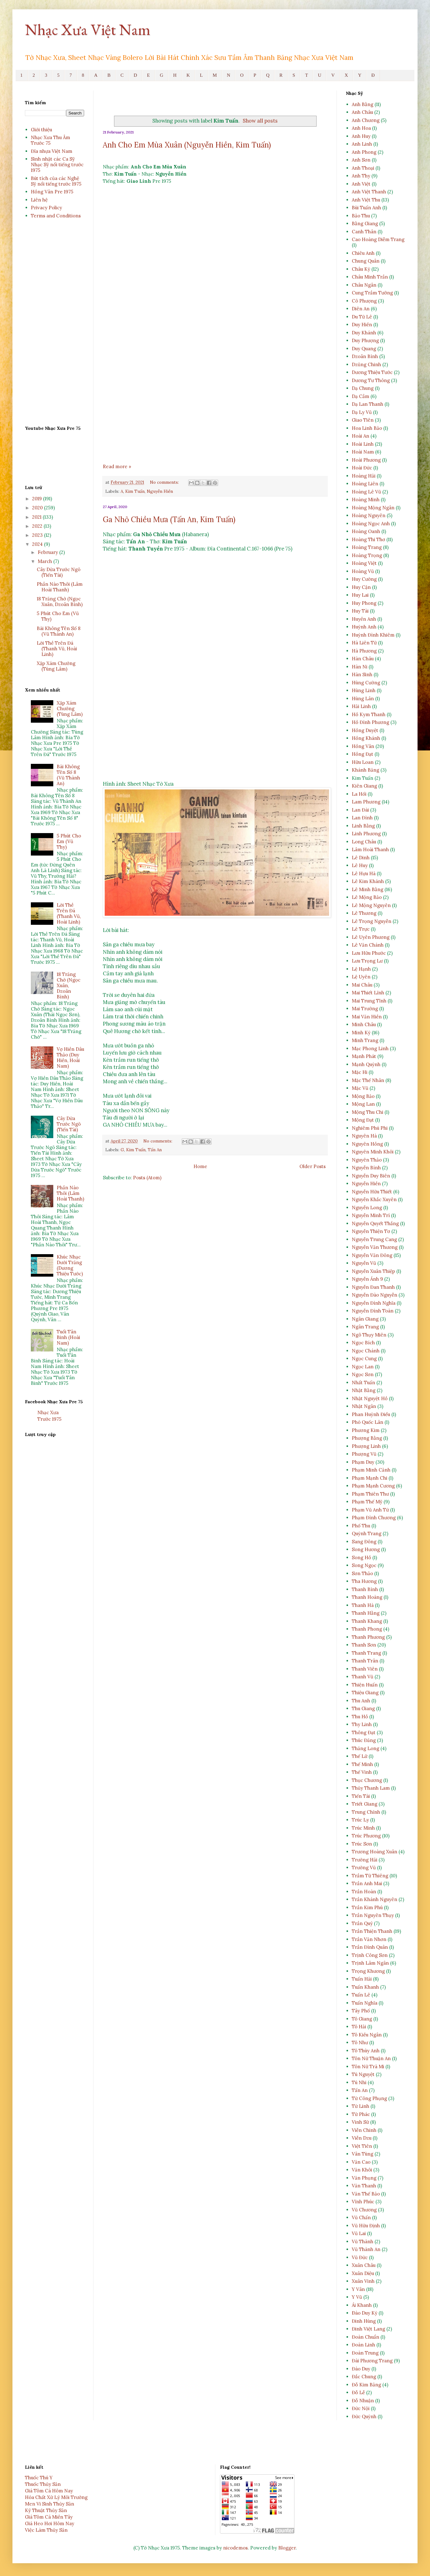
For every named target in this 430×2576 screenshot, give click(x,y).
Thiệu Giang (365, 1693)
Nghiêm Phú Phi (370, 1128)
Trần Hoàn (364, 1891)
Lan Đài (360, 810)
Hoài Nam (363, 452)
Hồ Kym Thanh (368, 714)
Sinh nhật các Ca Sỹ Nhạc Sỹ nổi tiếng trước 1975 (57, 164)
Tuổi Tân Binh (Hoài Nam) (68, 1337)
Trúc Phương (366, 1836)
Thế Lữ (359, 1756)
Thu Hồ (360, 1717)
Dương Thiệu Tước (372, 372)
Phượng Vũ (364, 1454)
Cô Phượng (364, 301)
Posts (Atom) (147, 1178)
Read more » (117, 466)
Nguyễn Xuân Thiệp (373, 1271)
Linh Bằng (363, 826)
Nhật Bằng (363, 1390)
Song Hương (366, 1549)
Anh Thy (361, 176)
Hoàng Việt (364, 563)
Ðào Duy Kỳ (364, 2313)
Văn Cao (361, 2162)
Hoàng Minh (366, 499)
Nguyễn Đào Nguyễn (374, 1295)
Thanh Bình (365, 1589)
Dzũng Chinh (366, 364)
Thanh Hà (363, 1605)
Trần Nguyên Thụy (373, 1915)
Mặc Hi (359, 1072)
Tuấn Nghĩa (364, 2003)
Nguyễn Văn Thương (375, 1247)
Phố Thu (361, 1526)
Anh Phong (364, 152)
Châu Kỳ (361, 269)
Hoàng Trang (367, 547)
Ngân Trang (365, 1327)
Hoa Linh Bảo (367, 428)
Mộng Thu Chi (367, 1112)
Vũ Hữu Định (366, 2226)
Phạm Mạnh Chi (369, 1478)
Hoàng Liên (365, 484)
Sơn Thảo (362, 1573)
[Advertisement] (215, 398)
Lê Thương (364, 913)
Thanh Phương (368, 1637)
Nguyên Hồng (367, 1144)
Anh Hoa (361, 128)
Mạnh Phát (364, 1056)
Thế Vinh (362, 1772)
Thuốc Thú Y (39, 2478)
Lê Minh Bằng (367, 889)
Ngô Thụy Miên (369, 1335)
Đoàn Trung (365, 2353)
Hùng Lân (363, 698)
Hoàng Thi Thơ (368, 539)
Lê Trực (361, 929)
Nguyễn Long (367, 1207)
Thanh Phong (367, 1629)
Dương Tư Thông (371, 380)
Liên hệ (39, 200)
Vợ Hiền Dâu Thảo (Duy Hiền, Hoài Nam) (70, 1057)
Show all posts (260, 120)
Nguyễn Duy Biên (371, 1176)
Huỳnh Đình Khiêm (373, 635)
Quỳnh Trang (366, 1533)
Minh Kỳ (361, 1033)
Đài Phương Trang (372, 2361)
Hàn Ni (359, 667)
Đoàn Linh (363, 2345)
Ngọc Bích (363, 1343)
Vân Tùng (362, 2154)
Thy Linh (362, 1724)
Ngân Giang (365, 1319)
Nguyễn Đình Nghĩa (373, 1303)
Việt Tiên (362, 2146)
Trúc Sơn (362, 1844)
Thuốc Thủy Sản (43, 2484)
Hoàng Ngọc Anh (371, 523)
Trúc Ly (360, 1820)
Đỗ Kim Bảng (366, 2385)
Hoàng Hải (363, 476)
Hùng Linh (363, 690)
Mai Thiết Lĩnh (368, 993)
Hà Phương (364, 651)
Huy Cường (364, 579)
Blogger (287, 2548)
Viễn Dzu (361, 2138)
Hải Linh (361, 706)
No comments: (165, 482)
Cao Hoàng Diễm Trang (378, 239)
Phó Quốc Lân (367, 1422)
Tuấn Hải (362, 1979)
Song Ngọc (364, 1565)
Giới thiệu (41, 130)
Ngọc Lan (363, 1367)
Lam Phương (366, 802)
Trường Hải (364, 1860)
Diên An (361, 309)
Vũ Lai (359, 2233)
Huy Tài (360, 611)
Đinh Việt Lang (368, 2329)
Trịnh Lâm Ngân (370, 1963)
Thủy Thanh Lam (371, 1788)
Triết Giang (364, 1804)
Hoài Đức (362, 468)
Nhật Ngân (364, 1406)
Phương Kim (366, 1430)
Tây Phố (361, 2011)
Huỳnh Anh (364, 627)
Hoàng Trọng (367, 555)
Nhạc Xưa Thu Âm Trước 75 (50, 140)
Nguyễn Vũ (364, 1263)
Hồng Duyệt (365, 730)
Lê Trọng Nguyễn (371, 921)
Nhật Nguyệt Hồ (370, 1398)
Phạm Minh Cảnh (371, 1470)
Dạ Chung (363, 388)
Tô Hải (359, 2027)
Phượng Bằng (367, 1438)
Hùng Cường (366, 683)
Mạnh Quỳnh (366, 1064)
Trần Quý (362, 1923)
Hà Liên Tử (364, 643)
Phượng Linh (366, 1446)
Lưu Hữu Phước (369, 953)
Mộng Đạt (363, 1120)
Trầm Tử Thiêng (370, 1876)
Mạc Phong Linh (370, 1048)
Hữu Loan (363, 762)
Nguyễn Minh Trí (371, 1215)
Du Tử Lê (362, 317)
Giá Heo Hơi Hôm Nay (49, 2523)
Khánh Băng (365, 770)
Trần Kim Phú (367, 1907)
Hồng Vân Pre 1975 (52, 192)
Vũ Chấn (361, 2217)
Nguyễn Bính (366, 1168)
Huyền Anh (364, 619)
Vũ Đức (360, 2257)
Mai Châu (362, 985)
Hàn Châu (363, 659)
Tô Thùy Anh (366, 2051)
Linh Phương (366, 834)
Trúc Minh (363, 1828)
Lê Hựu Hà (363, 873)
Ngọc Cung (364, 1358)
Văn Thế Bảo (366, 2194)
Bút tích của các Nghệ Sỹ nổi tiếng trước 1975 (56, 181)
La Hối (359, 794)
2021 (37, 517)
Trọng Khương (368, 1971)
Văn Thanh (364, 2186)
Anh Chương (366, 120)
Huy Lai (360, 595)
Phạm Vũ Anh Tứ (370, 1510)
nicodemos (235, 2548)
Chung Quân (366, 261)
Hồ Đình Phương (370, 722)
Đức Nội (361, 2408)
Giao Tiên (363, 420)
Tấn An (155, 1149)
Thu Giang (363, 1708)
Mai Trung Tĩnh (369, 1001)
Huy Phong (364, 603)
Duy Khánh (364, 333)
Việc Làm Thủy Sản (46, 2530)
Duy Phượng (365, 340)
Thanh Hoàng (367, 1597)
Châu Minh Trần (370, 277)
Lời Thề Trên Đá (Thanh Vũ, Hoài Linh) (57, 648)
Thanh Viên (365, 1669)
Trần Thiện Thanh (372, 1931)
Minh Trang (365, 1040)
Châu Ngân (364, 285)
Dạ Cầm (360, 396)
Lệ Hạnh (361, 969)
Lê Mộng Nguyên (371, 905)
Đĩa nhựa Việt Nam (51, 151)
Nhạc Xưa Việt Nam (87, 29)
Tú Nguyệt (363, 2074)
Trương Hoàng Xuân (374, 1852)
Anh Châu (362, 112)
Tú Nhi (359, 2082)
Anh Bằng (362, 104)
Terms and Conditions (56, 216)
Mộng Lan (363, 1104)
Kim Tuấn (135, 491)
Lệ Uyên (361, 977)
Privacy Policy (46, 208)
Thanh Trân (365, 1661)
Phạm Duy (363, 1462)
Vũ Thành (362, 2241)
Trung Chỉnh (366, 1812)
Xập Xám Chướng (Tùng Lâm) (56, 666)
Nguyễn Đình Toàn (373, 1311)
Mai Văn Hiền (367, 1017)
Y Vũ (357, 2297)
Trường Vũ (364, 1867)
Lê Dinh (361, 858)
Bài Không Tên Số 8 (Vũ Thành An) (58, 631)
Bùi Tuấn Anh (366, 208)
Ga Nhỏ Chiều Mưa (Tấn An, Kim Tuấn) (169, 519)
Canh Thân (364, 232)
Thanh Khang (367, 1621)
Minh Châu (364, 1024)
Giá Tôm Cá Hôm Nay (49, 2491)
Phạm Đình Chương (374, 1518)
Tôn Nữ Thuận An (371, 2058)
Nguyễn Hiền (160, 491)
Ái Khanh (362, 2305)
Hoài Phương (366, 460)
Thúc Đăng (364, 1740)
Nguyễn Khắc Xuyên (374, 1199)
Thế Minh (362, 1764)
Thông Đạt (363, 1732)
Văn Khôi (362, 2170)
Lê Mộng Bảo (367, 897)
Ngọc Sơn (363, 1374)
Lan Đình (362, 818)
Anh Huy (361, 136)
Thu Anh (361, 1701)
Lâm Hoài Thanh (370, 849)
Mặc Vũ (360, 1088)
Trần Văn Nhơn (369, 1939)
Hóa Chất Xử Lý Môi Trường (56, 2497)
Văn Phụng (364, 2178)
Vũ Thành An (366, 2249)
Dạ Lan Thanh (367, 404)
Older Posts (312, 1166)
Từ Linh (360, 2106)
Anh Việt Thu (366, 200)
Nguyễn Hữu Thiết (372, 1192)
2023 (38, 535)
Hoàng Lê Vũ (366, 492)
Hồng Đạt (362, 754)
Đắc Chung (364, 2377)
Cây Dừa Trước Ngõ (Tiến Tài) (58, 572)
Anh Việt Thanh (369, 192)
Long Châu (364, 842)
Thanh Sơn (364, 1645)
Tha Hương (364, 1581)
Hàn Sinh (362, 674)
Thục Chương (367, 1780)
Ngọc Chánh (366, 1351)
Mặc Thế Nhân (368, 1080)
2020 (38, 508)
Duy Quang (364, 349)
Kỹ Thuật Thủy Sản (46, 2510)
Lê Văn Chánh (368, 945)
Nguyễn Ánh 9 (367, 1279)
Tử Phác (361, 2114)
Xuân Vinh (363, 2281)
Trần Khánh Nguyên (374, 1899)
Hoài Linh (363, 444)
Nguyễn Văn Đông (372, 1255)
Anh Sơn (361, 160)
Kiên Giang (364, 786)
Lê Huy (360, 865)
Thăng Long (365, 1748)
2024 (38, 544)
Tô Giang (362, 2019)
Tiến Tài (361, 1796)
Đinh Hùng (364, 2321)
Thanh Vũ (362, 1677)
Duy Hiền (362, 324)
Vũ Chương (364, 2210)
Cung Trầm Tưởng (372, 293)
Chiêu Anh (363, 253)
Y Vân (358, 2289)
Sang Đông (364, 1542)
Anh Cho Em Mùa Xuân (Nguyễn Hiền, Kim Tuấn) (187, 145)
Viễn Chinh (364, 2130)
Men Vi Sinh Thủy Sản (49, 2504)
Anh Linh (362, 144)
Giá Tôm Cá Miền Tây (49, 2517)
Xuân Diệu (363, 2273)
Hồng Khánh (366, 738)
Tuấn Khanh (365, 1987)
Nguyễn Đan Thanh (373, 1287)
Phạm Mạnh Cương (373, 1486)
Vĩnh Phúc (363, 2202)
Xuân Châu (363, 2265)
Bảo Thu (361, 216)
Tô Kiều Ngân (367, 2035)
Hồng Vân (363, 746)
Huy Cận (361, 587)
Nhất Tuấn (363, 1382)
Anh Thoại (363, 168)
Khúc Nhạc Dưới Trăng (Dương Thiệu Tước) (70, 1265)
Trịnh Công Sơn (370, 1955)
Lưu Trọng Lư (367, 961)
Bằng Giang (365, 223)
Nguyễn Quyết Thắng (375, 1223)
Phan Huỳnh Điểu (371, 1414)
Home (200, 1166)
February (48, 552)
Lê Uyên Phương (370, 937)
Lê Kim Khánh (368, 881)
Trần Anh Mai (367, 1883)
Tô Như (360, 2042)
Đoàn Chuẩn (365, 2337)
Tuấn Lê (361, 1995)
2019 (37, 499)
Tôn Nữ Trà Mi (368, 2066)
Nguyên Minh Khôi (373, 1152)
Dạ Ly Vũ (362, 412)
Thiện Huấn (365, 1685)
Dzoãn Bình (365, 356)
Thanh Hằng (366, 1613)
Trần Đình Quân (370, 1947)
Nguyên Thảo (367, 1160)
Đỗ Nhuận (363, 2401)
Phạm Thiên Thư (370, 1494)
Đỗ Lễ (358, 2392)
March (45, 561)
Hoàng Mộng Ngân (373, 508)
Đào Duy (361, 2369)
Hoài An (360, 436)
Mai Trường (365, 1008)
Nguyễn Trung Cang (374, 1239)
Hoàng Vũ (363, 571)
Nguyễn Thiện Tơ (371, 1231)
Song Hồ (361, 1557)
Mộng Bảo (363, 1096)
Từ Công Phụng (369, 2098)
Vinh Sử (360, 2122)
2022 (38, 526)
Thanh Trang (366, 1653)
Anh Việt (361, 184)
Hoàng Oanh (366, 531)
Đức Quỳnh (364, 2416)
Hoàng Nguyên (368, 515)
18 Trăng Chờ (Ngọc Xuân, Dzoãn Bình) (60, 601)
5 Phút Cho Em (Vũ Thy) (58, 616)
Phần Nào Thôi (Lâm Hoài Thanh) (60, 587)
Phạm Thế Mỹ (367, 1502)
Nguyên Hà (364, 1136)
